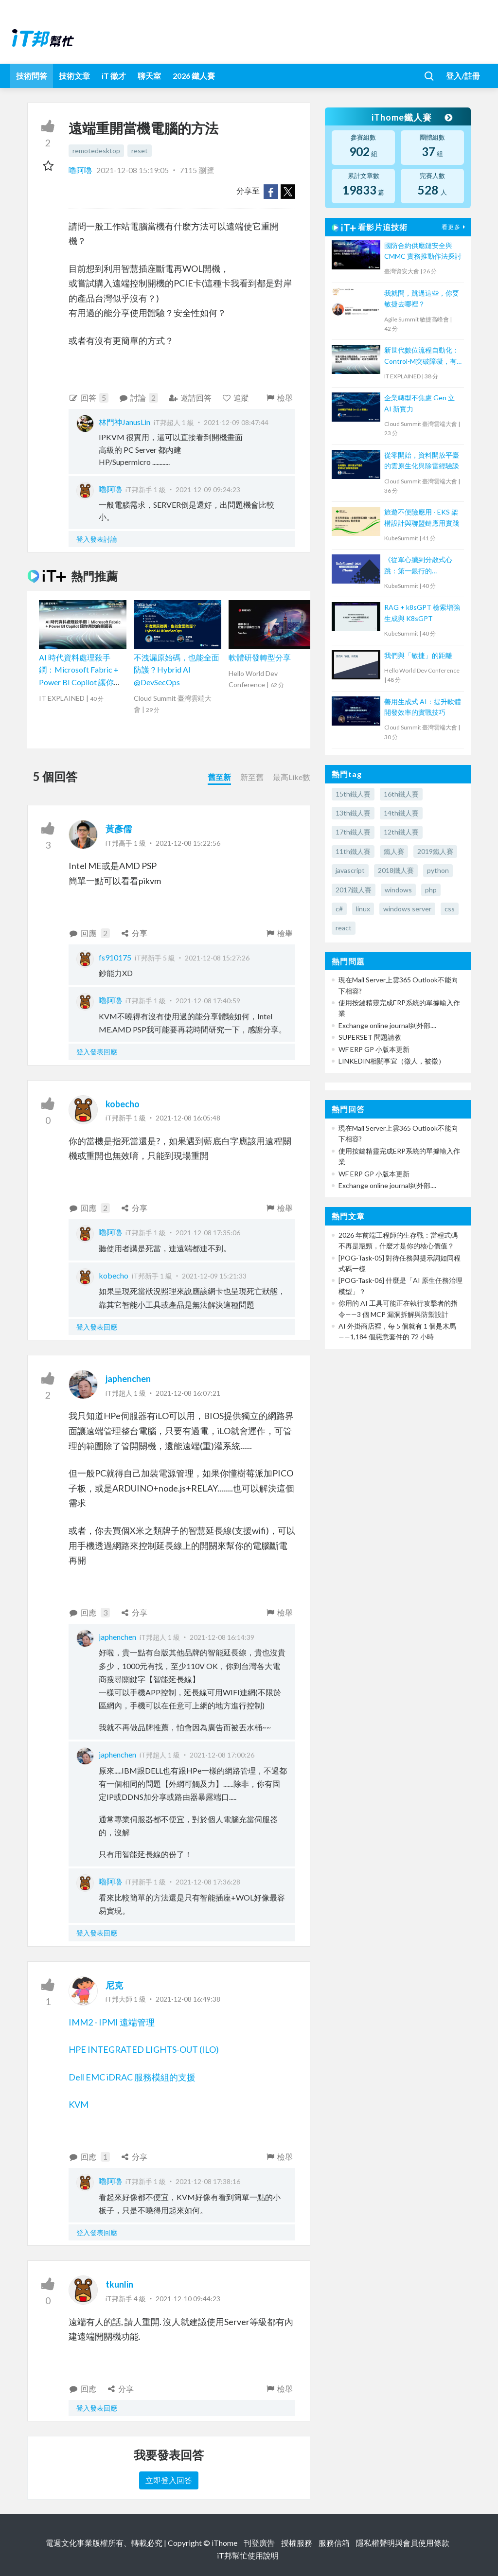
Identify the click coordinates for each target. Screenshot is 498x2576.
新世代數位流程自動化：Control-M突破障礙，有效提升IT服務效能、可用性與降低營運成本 (422, 356)
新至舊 (252, 777)
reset (139, 150)
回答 (88, 398)
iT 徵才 (114, 75)
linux (363, 909)
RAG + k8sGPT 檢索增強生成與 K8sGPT (422, 612)
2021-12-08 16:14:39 (222, 1637)
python (438, 870)
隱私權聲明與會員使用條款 (402, 2542)
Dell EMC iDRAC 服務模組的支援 (132, 2077)
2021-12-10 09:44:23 (188, 2298)
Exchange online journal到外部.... (387, 1025)
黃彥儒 (119, 828)
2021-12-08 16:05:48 (188, 1118)
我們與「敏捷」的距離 (418, 655)
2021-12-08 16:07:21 (188, 1393)
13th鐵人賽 (353, 813)
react (344, 928)
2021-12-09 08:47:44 (236, 422)
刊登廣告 (259, 2542)
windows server (407, 909)
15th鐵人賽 (353, 794)
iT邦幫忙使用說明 (248, 2555)
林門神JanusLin (124, 421)
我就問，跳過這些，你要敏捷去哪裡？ (421, 298)
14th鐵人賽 (401, 813)
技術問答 (31, 75)
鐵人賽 (394, 851)
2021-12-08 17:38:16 (208, 2181)
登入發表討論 (96, 539)
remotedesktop (96, 150)
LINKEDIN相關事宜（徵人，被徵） (391, 1061)
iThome (224, 2542)
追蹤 (235, 397)
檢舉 (279, 397)
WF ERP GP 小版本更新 (373, 1049)
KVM (79, 2104)
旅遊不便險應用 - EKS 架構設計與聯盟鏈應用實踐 (421, 517)
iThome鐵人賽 (411, 117)
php (431, 890)
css (450, 909)
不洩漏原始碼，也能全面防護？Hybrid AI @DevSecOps (176, 670)
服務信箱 (334, 2542)
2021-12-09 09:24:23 (208, 489)
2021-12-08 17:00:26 (222, 1755)
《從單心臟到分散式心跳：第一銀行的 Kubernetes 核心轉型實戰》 (420, 565)
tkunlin (119, 2284)
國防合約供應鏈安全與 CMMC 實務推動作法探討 (423, 250)
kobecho (123, 1104)
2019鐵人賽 (435, 851)
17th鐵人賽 (353, 832)
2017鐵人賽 (354, 890)
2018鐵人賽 (396, 870)
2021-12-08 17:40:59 (208, 1000)
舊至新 (219, 777)
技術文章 (74, 75)
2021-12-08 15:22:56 (188, 843)
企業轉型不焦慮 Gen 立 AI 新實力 (419, 402)
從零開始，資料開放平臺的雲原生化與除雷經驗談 (421, 460)
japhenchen (128, 1378)
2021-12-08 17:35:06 (208, 1232)
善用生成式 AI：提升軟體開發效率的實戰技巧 (422, 706)
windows (398, 890)
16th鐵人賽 (401, 794)
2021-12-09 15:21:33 (214, 1276)
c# (339, 909)
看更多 (455, 227)
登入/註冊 (463, 75)
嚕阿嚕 (81, 170)
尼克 (114, 1985)
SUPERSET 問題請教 (369, 1037)
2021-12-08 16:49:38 (188, 1999)
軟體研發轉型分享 (260, 657)
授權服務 (296, 2542)
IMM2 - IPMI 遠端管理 (112, 2022)
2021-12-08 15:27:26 (217, 958)
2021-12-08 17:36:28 (208, 1882)
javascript (350, 870)
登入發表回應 (96, 1052)
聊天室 (149, 75)
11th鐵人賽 (353, 851)
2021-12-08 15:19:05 (132, 170)
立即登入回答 (168, 2480)
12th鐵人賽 (401, 832)
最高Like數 (291, 777)
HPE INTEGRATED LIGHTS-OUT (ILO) (144, 2049)
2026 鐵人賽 (194, 75)
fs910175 (115, 957)
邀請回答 (190, 397)
